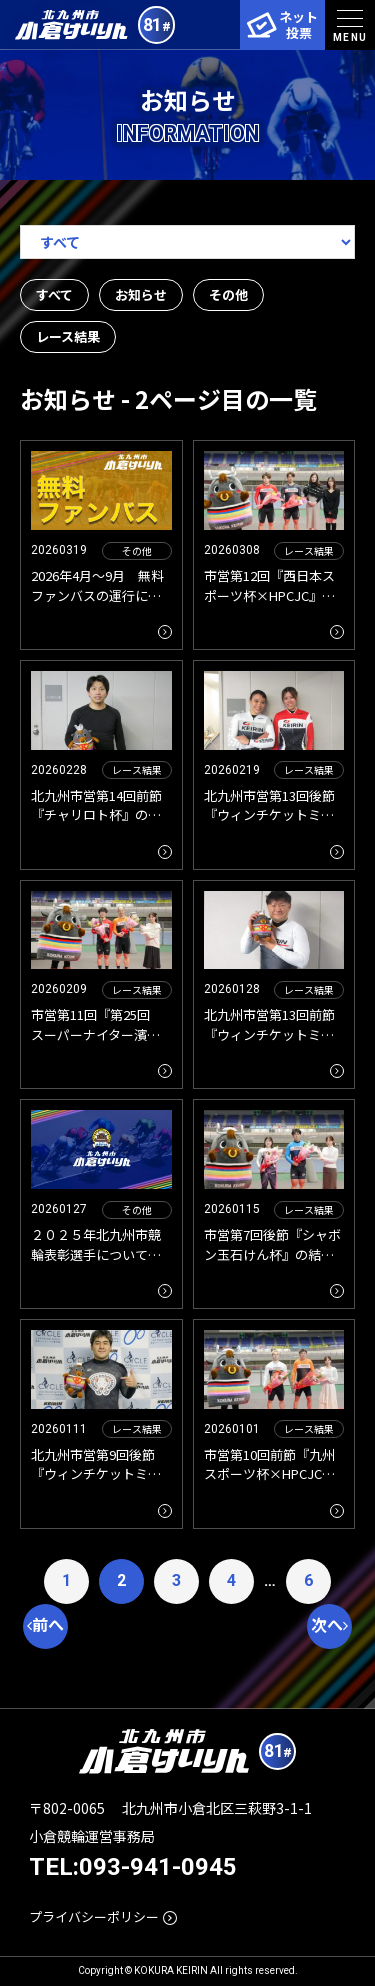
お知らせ (141, 294)
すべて (54, 294)
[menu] (350, 25)
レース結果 (68, 336)
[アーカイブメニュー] (187, 242)
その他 (228, 294)
